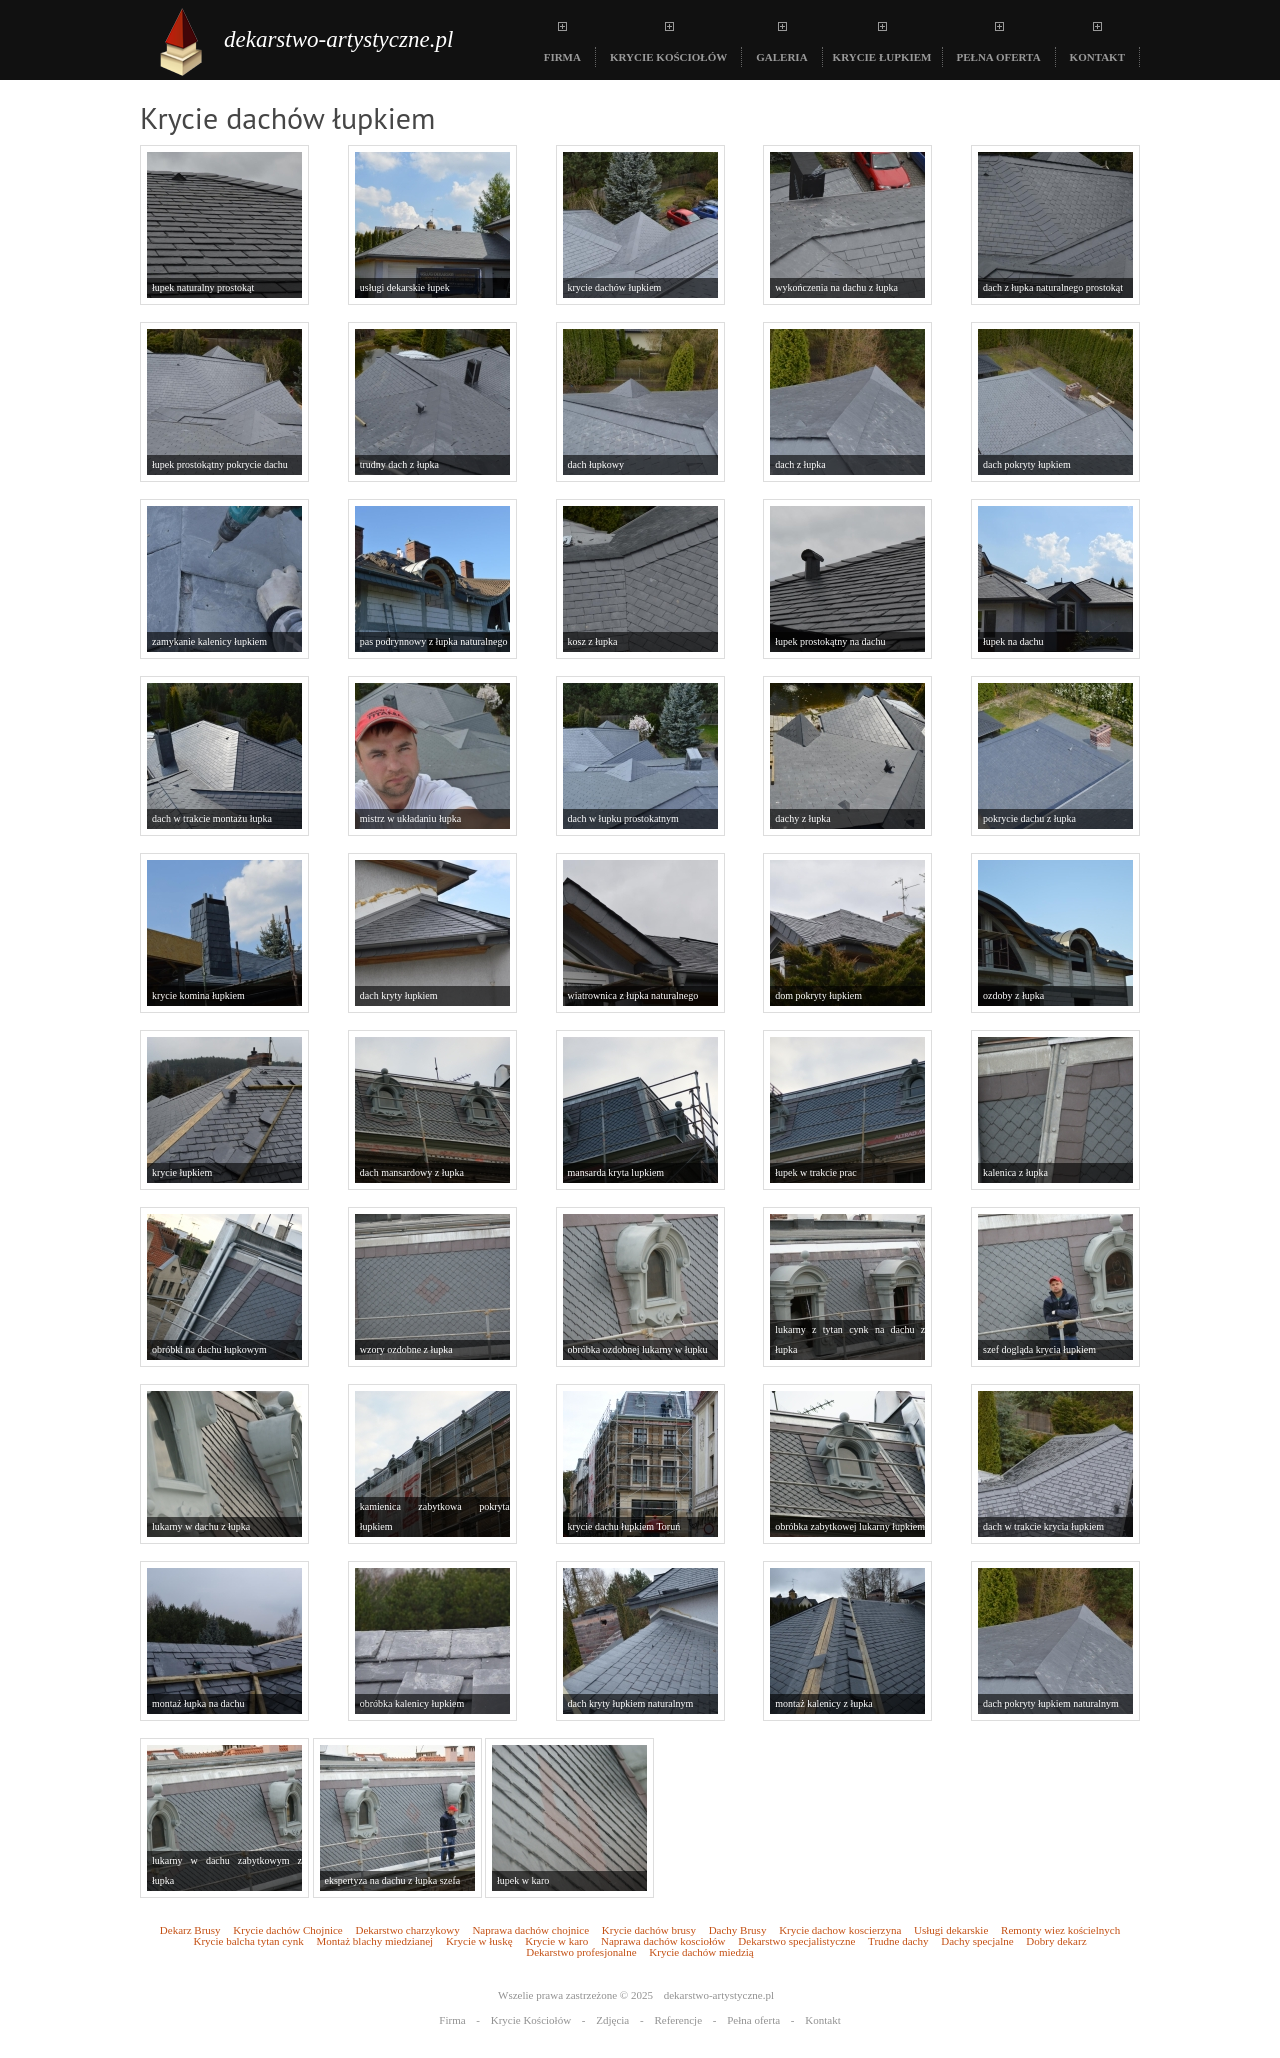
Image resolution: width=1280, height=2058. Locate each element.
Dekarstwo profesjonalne (581, 1952)
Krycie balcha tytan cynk (248, 1941)
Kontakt (822, 2020)
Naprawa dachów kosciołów (663, 1941)
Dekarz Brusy (190, 1930)
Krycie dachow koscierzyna (840, 1930)
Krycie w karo (556, 1941)
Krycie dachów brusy (649, 1930)
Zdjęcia (612, 2020)
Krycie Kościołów (531, 2020)
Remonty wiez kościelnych (1060, 1930)
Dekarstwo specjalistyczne (796, 1941)
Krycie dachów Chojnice (287, 1930)
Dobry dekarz (1056, 1941)
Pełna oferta (753, 2020)
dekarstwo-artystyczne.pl (338, 39)
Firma (452, 2020)
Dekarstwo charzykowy (407, 1930)
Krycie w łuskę (479, 1941)
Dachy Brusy (738, 1930)
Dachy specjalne (977, 1941)
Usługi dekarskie (951, 1930)
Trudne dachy (898, 1941)
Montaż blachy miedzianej (374, 1941)
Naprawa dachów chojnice (530, 1930)
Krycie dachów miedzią (701, 1952)
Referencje (678, 2020)
